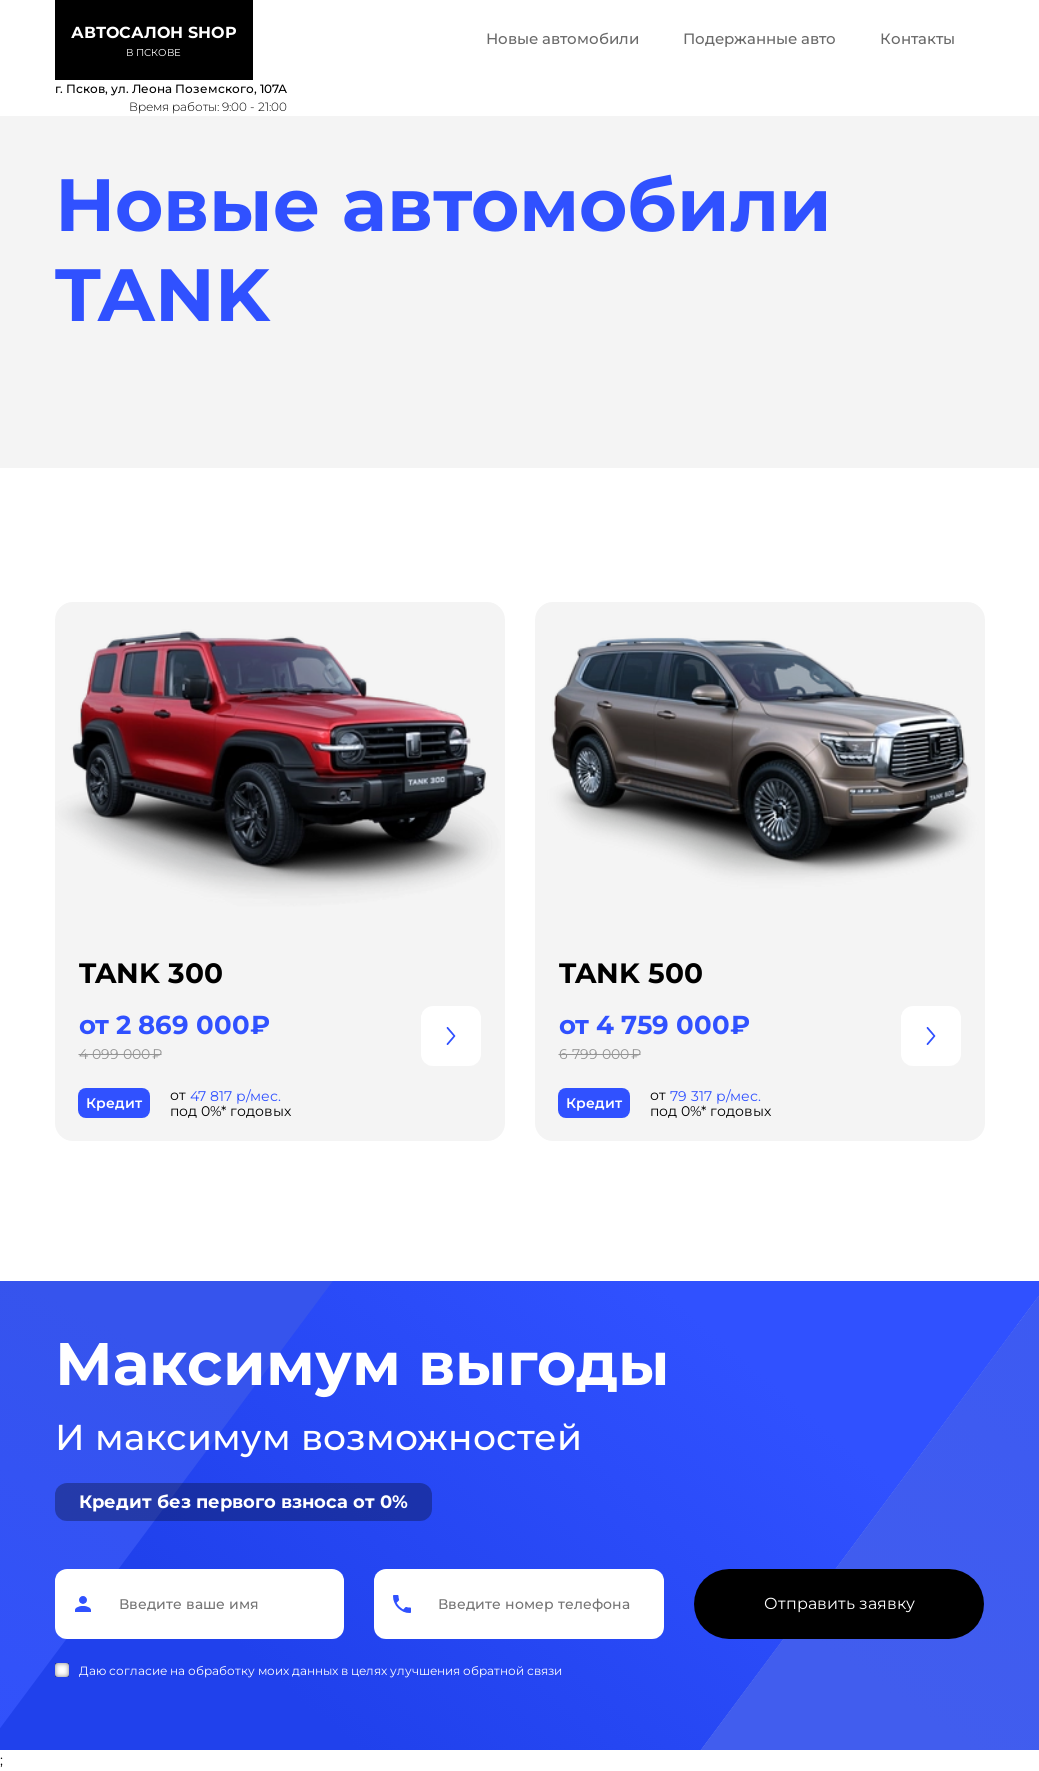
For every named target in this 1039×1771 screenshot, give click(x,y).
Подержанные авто (759, 38)
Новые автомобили (562, 38)
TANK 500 (631, 973)
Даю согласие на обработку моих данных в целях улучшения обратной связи (320, 1670)
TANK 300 (151, 973)
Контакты (917, 38)
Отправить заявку (839, 1603)
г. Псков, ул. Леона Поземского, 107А (171, 88)
